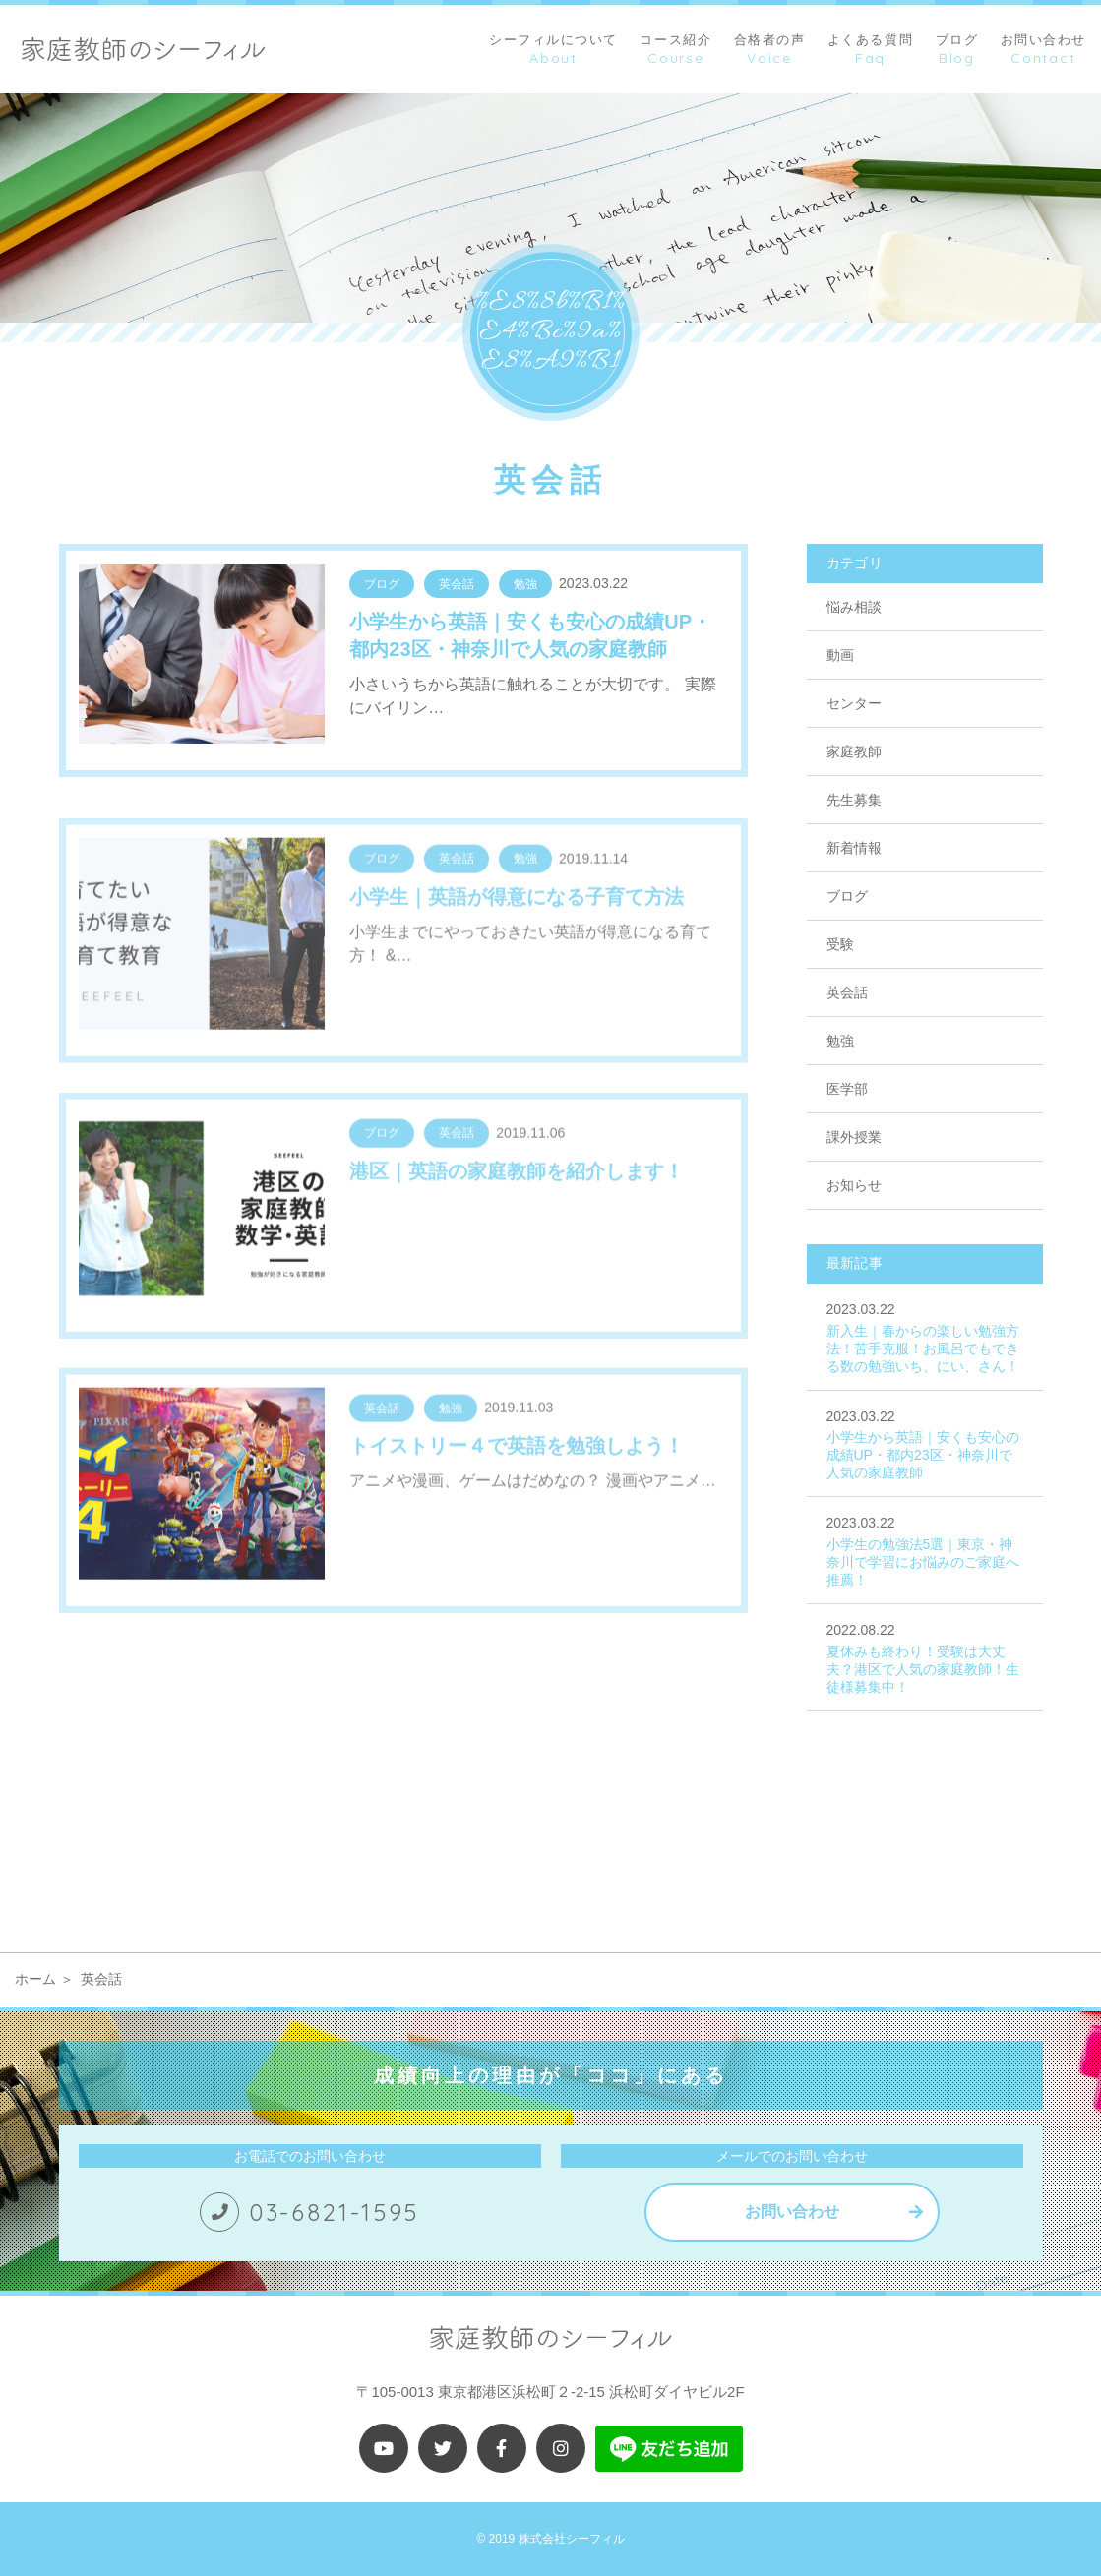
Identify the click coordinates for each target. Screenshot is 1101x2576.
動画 (840, 655)
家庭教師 (854, 751)
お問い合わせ (792, 2211)
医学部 (847, 1089)
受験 (840, 944)
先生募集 (854, 800)
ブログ (847, 896)
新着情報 (854, 848)
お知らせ (854, 1185)
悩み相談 (854, 607)
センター (854, 703)
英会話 (847, 992)
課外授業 (854, 1137)
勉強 (840, 1040)
